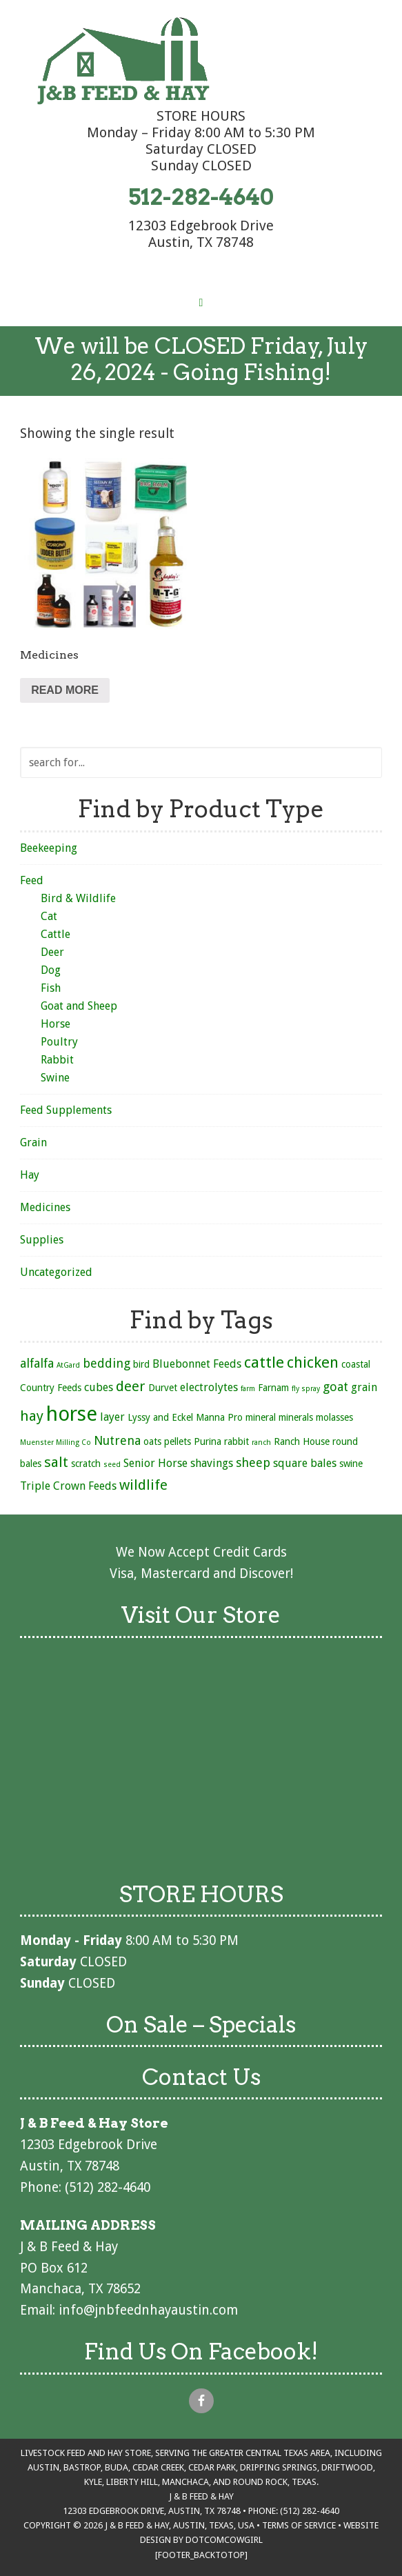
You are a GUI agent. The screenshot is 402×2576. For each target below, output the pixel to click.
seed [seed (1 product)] (112, 1464)
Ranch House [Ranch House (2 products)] (302, 1441)
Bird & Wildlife (78, 898)
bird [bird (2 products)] (141, 1364)
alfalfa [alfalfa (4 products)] (37, 1363)
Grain (33, 1142)
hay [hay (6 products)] (31, 1416)
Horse (55, 1023)
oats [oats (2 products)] (152, 1441)
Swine (55, 1077)
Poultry (59, 1041)
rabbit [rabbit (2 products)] (236, 1441)
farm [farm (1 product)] (248, 1388)
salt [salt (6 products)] (56, 1462)
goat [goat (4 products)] (335, 1386)
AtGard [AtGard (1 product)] (68, 1365)
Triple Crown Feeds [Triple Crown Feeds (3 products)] (68, 1485)
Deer (52, 952)
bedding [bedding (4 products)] (106, 1363)
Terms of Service (299, 2525)
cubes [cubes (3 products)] (98, 1387)
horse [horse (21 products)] (71, 1414)
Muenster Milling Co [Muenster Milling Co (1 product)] (55, 1442)
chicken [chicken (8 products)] (313, 1362)
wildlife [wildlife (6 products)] (143, 1485)
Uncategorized (56, 1272)
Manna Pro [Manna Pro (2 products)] (219, 1417)
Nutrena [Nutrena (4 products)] (117, 1440)
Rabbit (57, 1059)
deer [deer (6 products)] (130, 1386)
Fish (51, 988)
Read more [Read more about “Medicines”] (65, 690)
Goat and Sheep (79, 1005)
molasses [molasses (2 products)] (334, 1417)
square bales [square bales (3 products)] (304, 1463)
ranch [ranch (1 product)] (261, 1442)
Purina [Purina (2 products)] (207, 1441)
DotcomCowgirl (224, 2540)
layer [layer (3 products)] (112, 1417)
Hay (29, 1174)
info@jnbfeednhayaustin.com (148, 2310)
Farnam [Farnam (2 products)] (273, 1387)
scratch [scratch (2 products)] (86, 1463)
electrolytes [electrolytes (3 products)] (209, 1387)
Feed (31, 880)
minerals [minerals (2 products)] (296, 1417)
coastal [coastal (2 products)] (355, 1364)
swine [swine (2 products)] (351, 1463)
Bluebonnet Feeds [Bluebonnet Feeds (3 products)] (196, 1363)
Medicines (45, 1207)
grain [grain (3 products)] (364, 1387)
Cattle (55, 934)
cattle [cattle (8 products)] (264, 1362)
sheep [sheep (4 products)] (253, 1462)
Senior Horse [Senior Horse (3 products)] (155, 1463)
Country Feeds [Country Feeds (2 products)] (50, 1387)
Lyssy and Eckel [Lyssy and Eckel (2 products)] (160, 1417)
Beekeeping (48, 848)
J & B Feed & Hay (123, 61)
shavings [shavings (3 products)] (211, 1463)
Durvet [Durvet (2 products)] (162, 1387)
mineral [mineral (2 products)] (260, 1417)
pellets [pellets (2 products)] (177, 1441)
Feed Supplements (66, 1110)
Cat (49, 916)
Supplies (41, 1239)
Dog (51, 970)
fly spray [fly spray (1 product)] (306, 1388)
